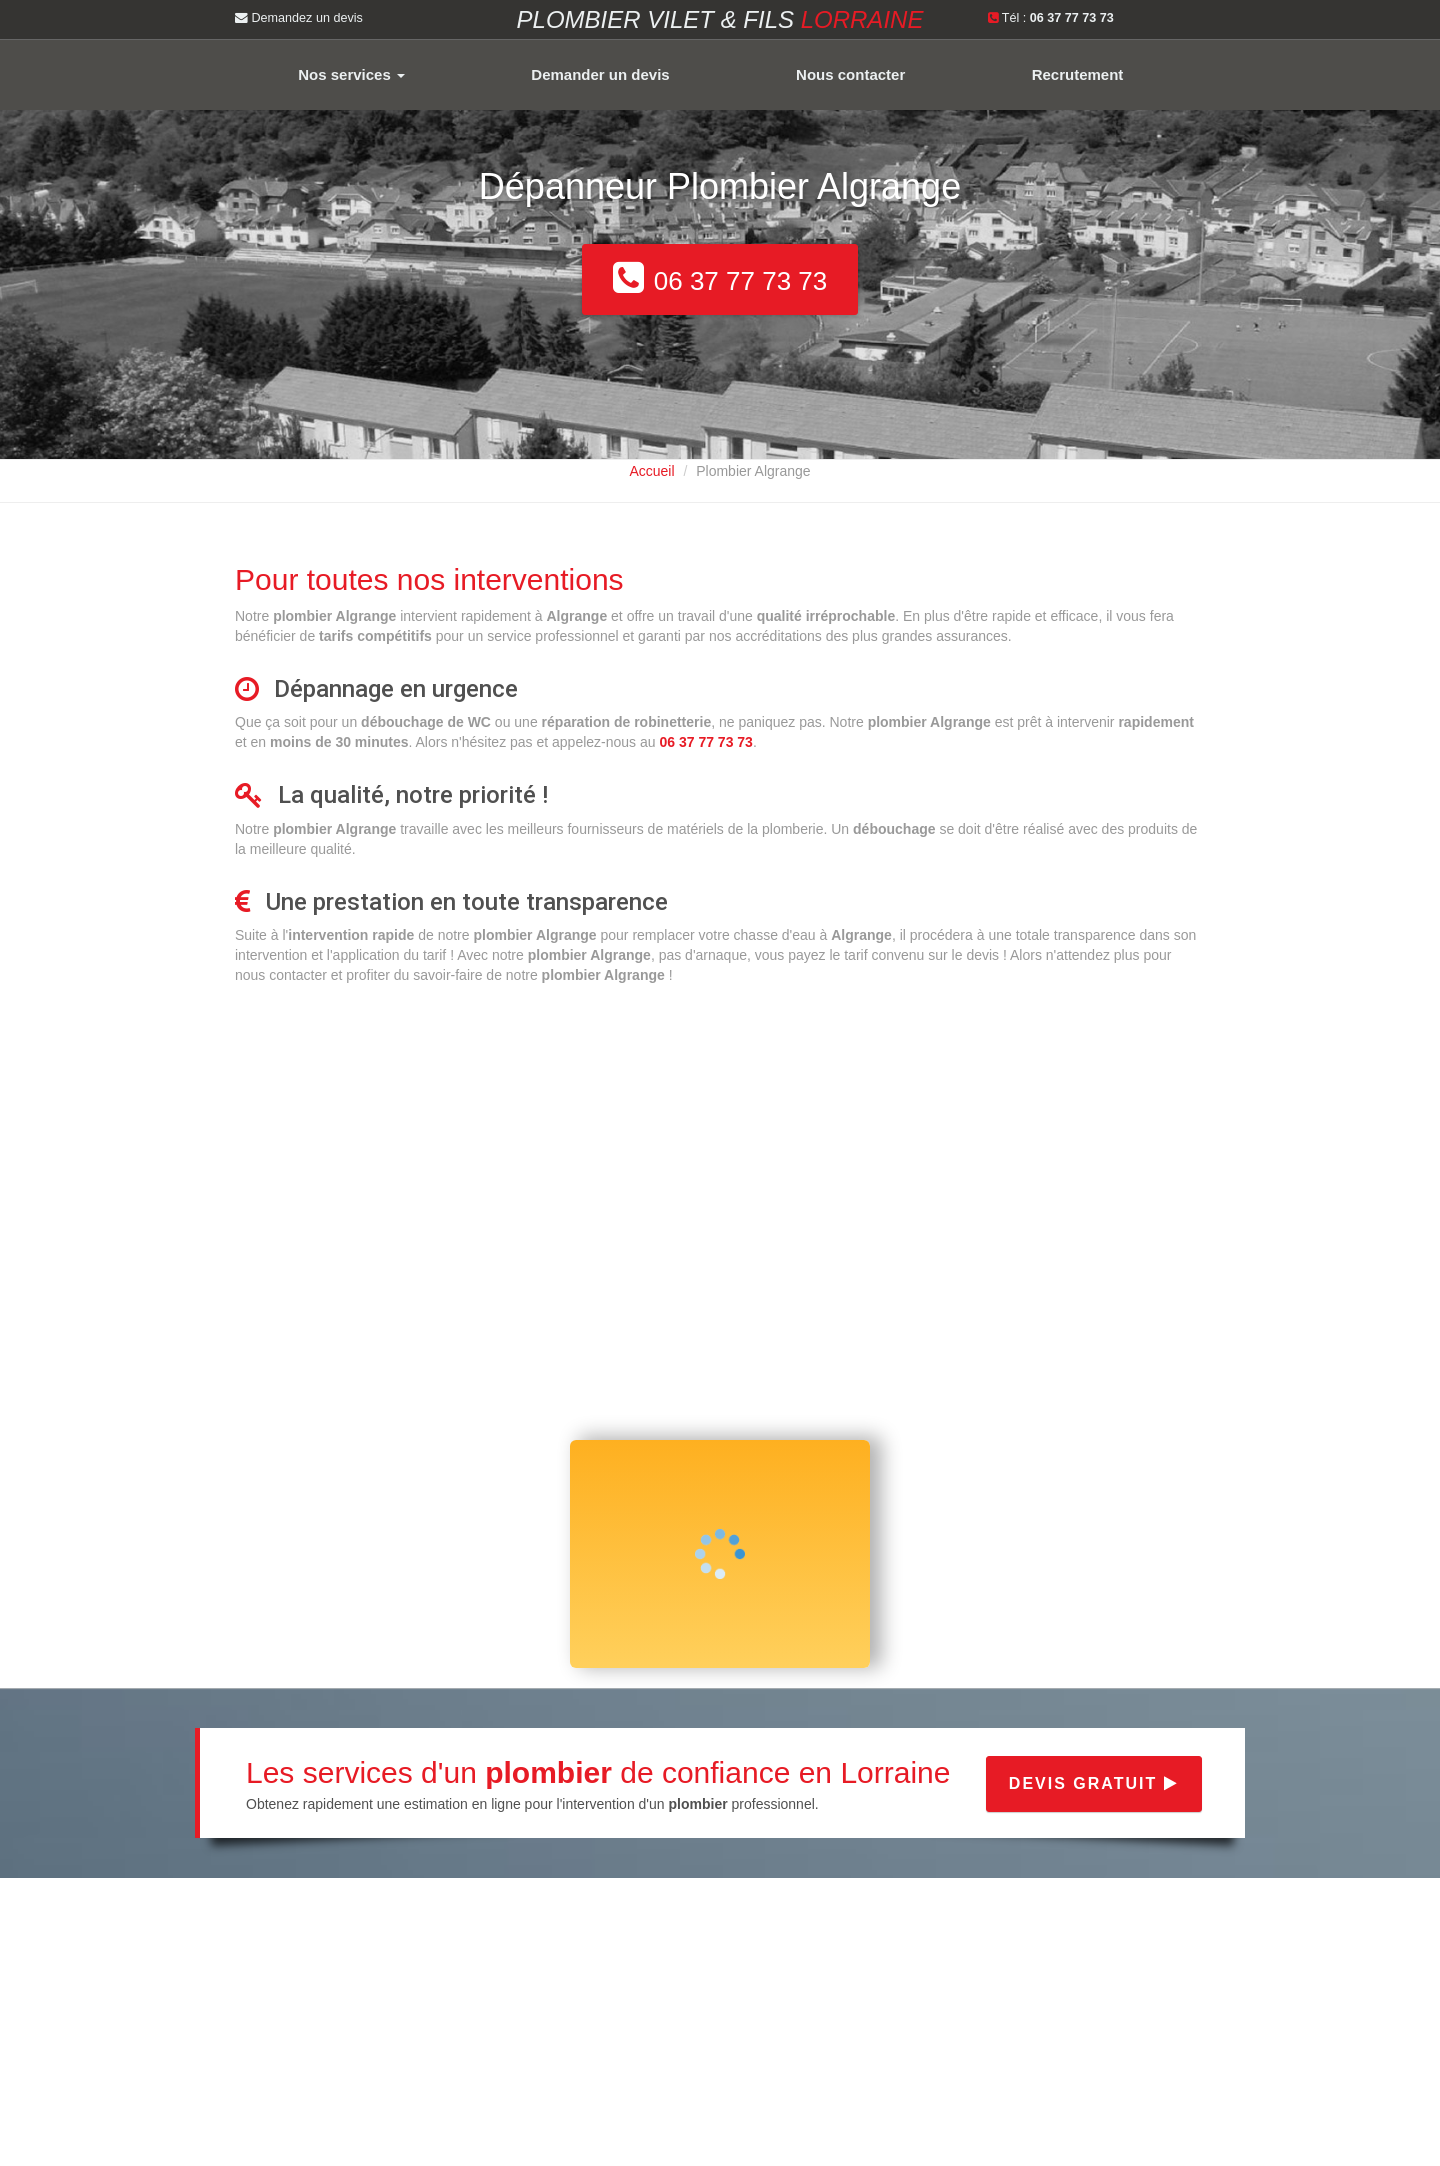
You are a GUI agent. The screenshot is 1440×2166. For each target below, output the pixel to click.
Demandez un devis (299, 18)
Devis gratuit (1094, 1783)
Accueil (651, 471)
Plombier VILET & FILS (720, 19)
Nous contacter (850, 74)
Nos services (351, 74)
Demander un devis (600, 74)
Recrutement (1078, 74)
